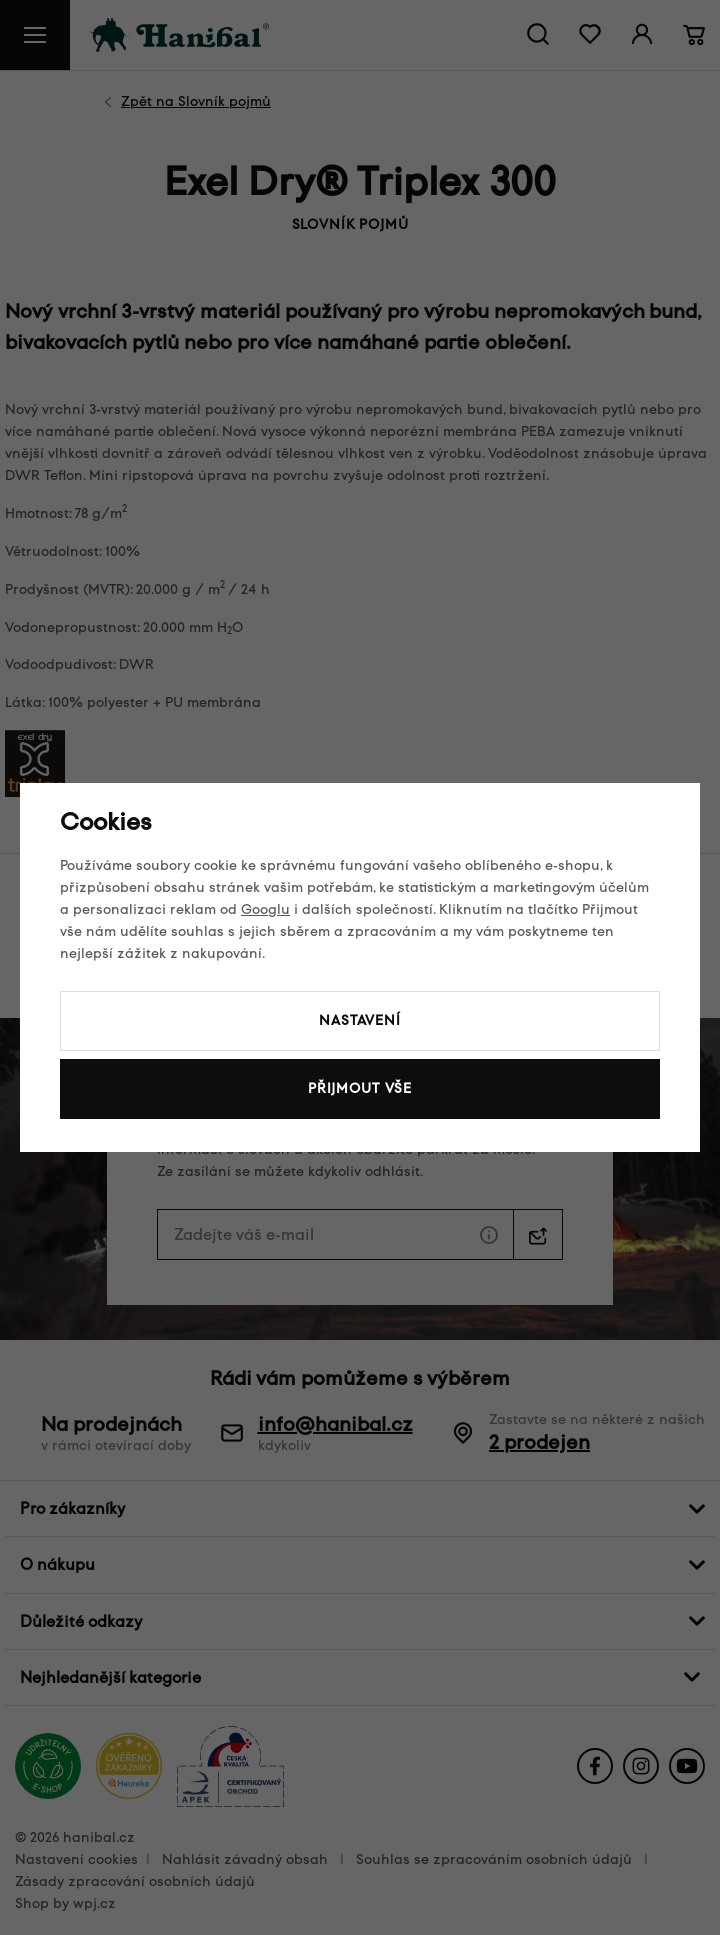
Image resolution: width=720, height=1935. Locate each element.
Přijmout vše (360, 1088)
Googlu (265, 909)
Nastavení (360, 1020)
